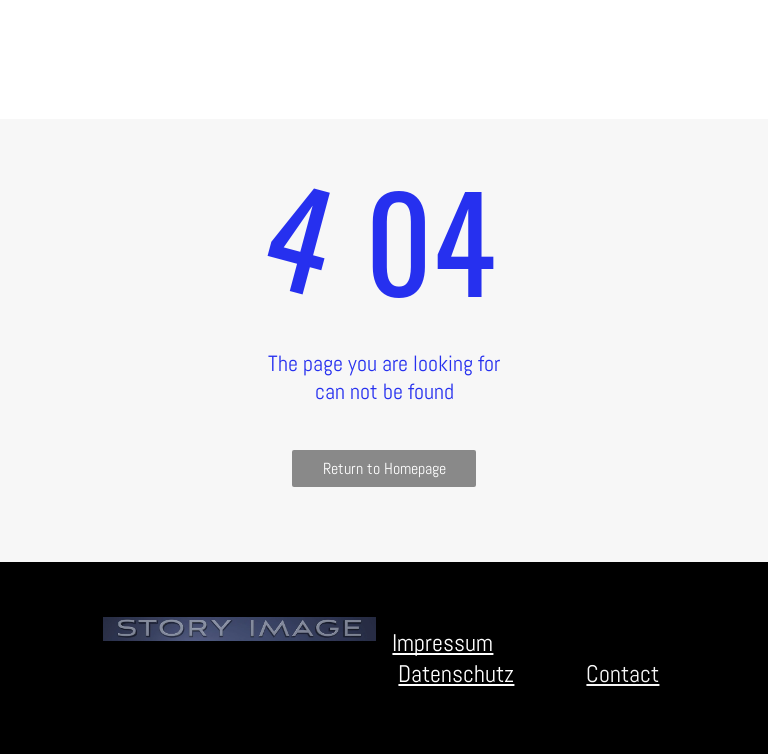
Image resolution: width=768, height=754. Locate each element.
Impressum (442, 642)
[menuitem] (157, 27)
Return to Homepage (384, 468)
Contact (622, 673)
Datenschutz (456, 673)
